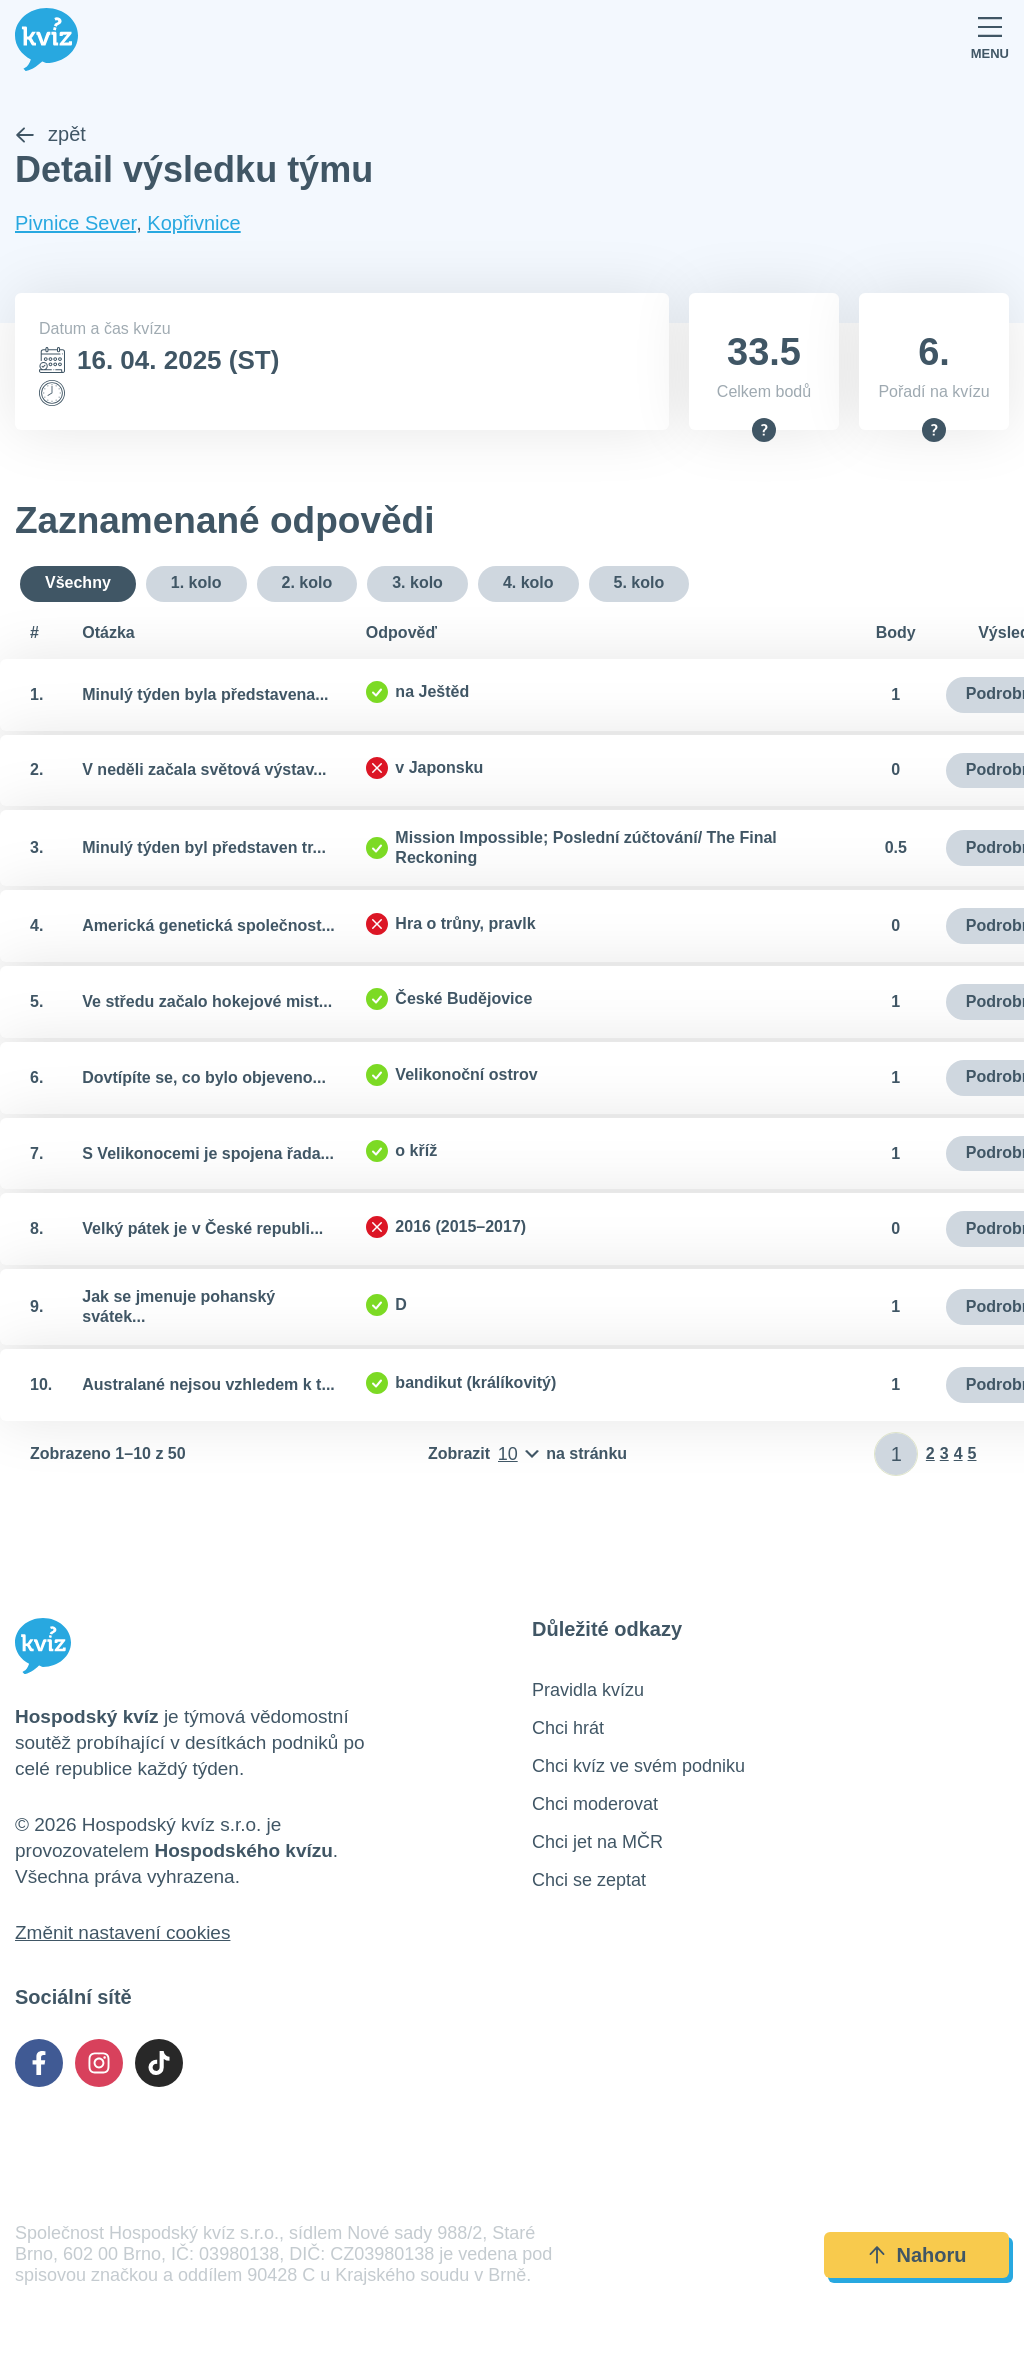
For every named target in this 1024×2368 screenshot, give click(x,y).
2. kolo (307, 584)
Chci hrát (568, 1730)
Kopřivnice (193, 225)
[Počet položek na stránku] (527, 1456)
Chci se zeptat (589, 1882)
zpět (50, 136)
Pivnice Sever (75, 225)
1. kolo (196, 584)
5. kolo (639, 584)
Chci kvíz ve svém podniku (638, 1768)
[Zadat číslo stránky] (896, 1456)
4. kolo (528, 584)
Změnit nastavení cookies (122, 1934)
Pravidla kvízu (588, 1692)
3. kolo (417, 584)
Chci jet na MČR (597, 1844)
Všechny (78, 584)
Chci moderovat (595, 1806)
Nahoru (917, 2257)
